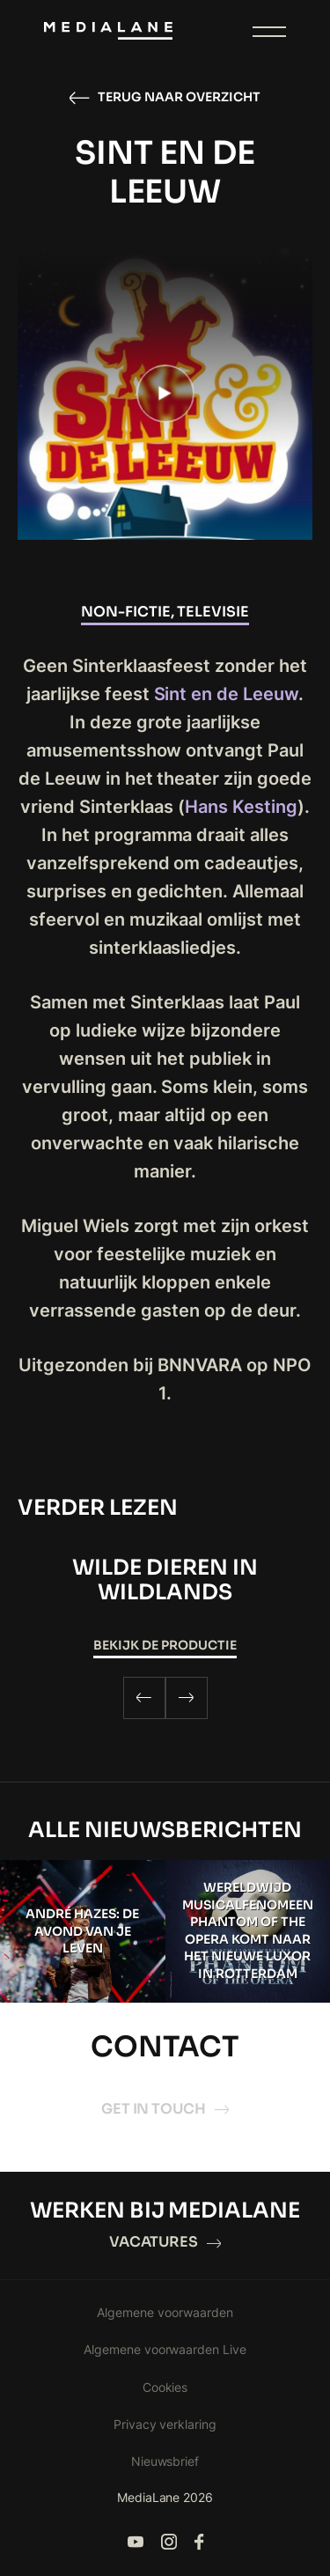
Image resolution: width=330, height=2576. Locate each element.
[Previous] (144, 1698)
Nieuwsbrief (165, 2461)
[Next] (186, 1698)
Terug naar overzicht (165, 97)
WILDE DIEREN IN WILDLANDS (165, 1579)
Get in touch (165, 2109)
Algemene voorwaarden (165, 2312)
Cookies (165, 2387)
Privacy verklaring (165, 2424)
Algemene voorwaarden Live (165, 2349)
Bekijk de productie (165, 1645)
